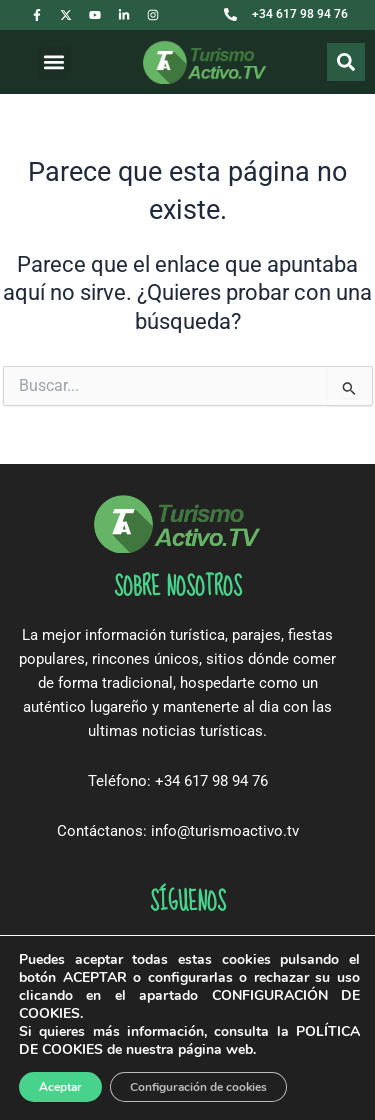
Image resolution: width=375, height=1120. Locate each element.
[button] (54, 62)
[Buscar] (346, 62)
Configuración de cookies (198, 1087)
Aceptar (60, 1087)
